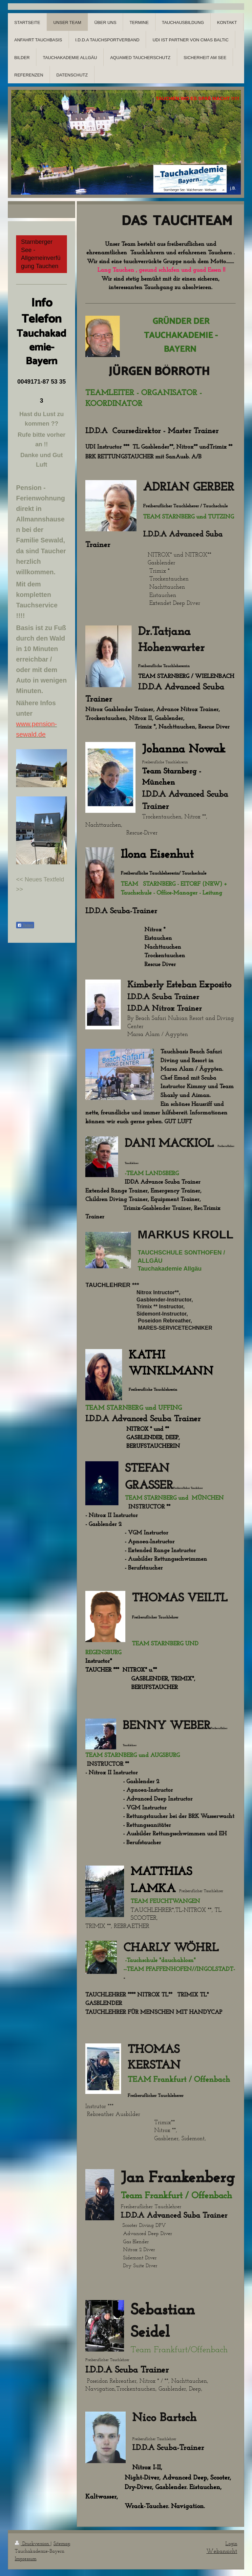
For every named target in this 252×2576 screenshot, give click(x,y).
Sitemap (61, 2543)
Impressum (25, 2558)
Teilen (25, 925)
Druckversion (33, 2543)
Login (231, 2543)
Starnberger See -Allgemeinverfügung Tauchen (40, 254)
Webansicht (221, 2551)
